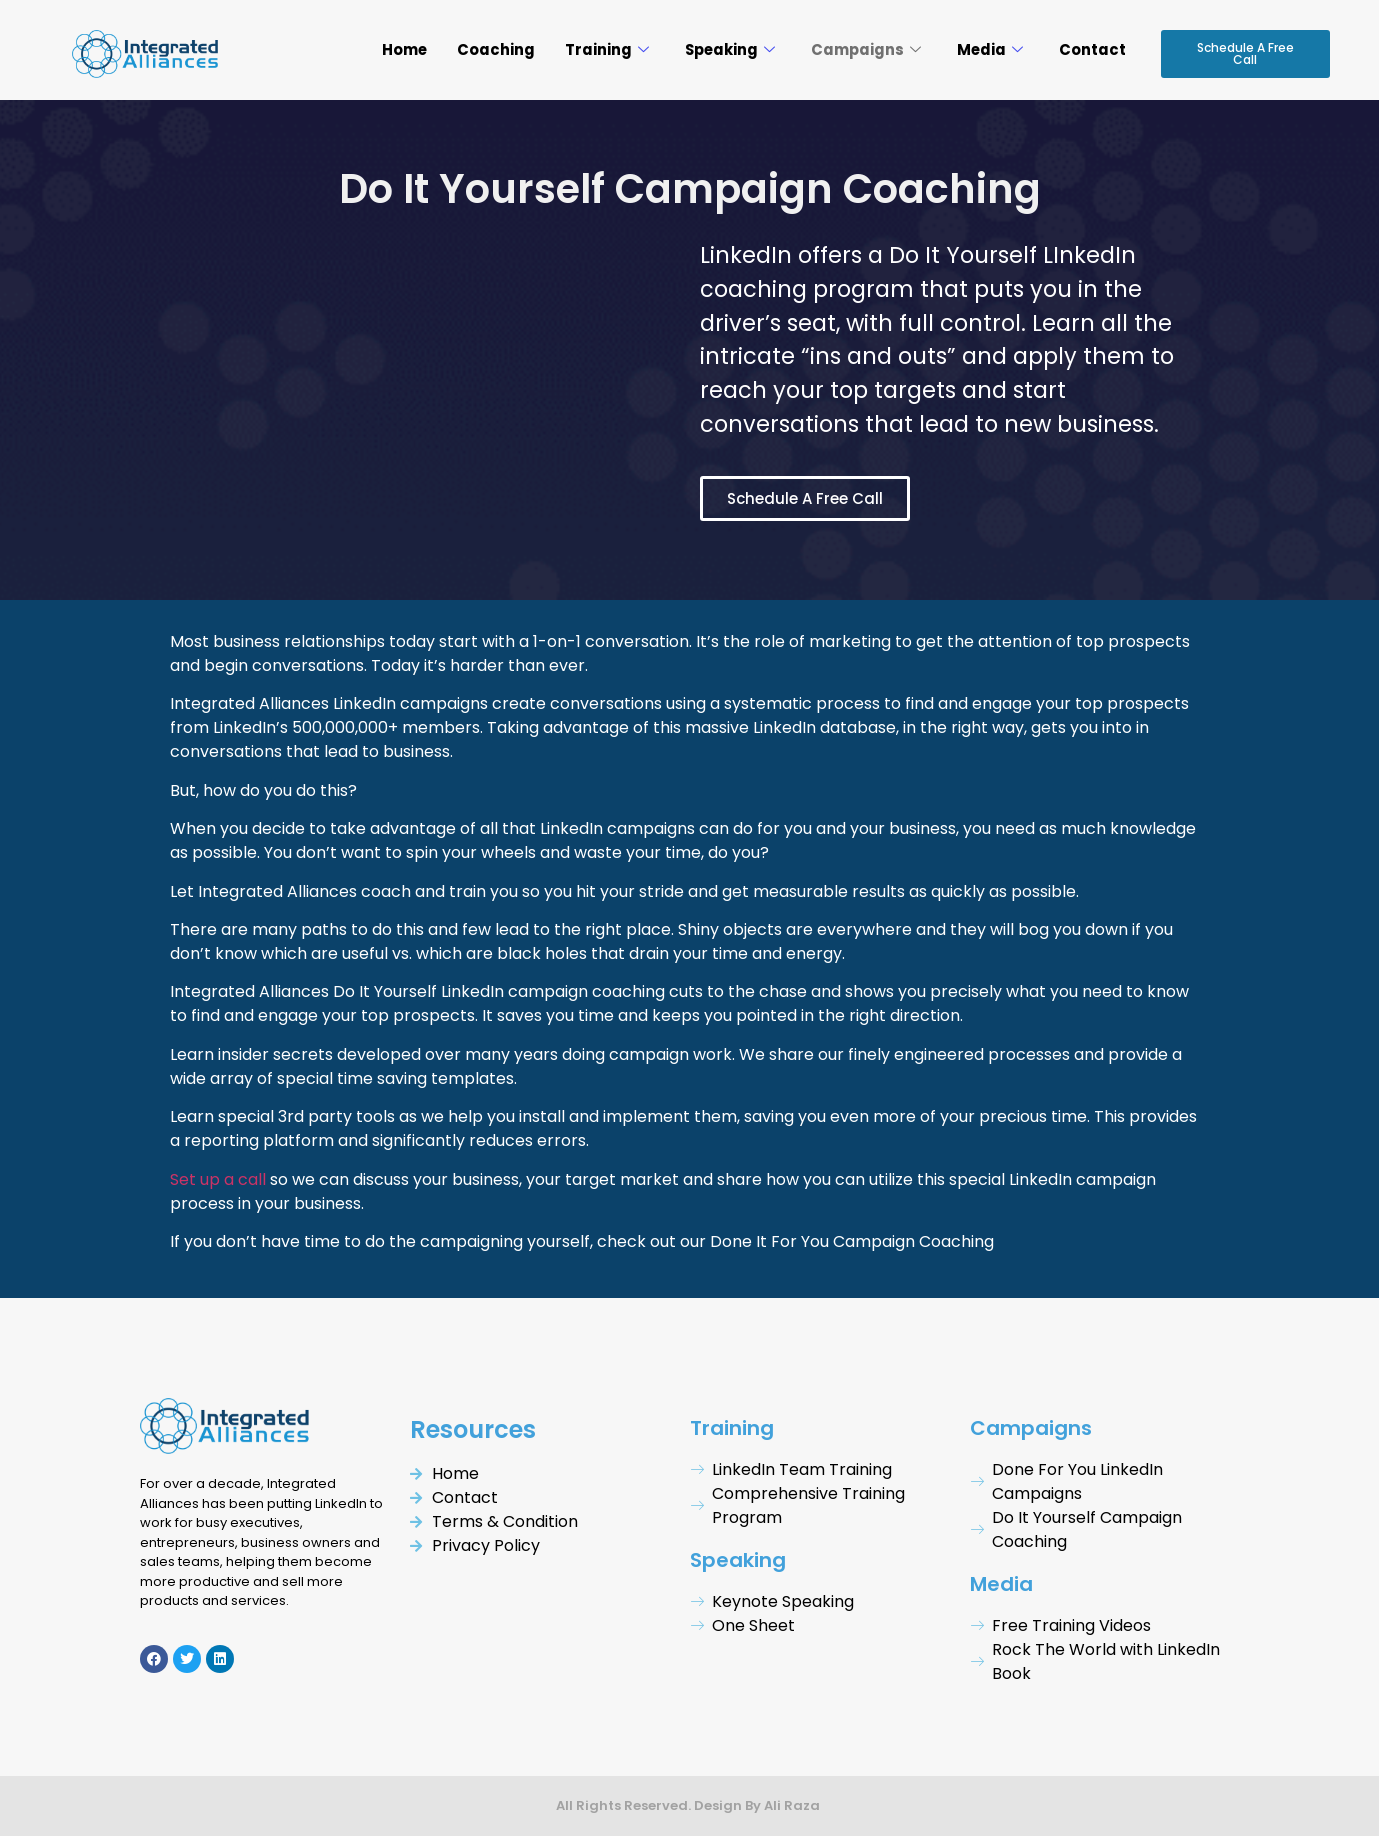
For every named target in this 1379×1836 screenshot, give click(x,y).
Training (601, 49)
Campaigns (864, 49)
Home (397, 49)
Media (989, 49)
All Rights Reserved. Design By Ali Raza (689, 1805)
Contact (1092, 49)
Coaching (490, 49)
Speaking (725, 49)
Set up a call (218, 1179)
